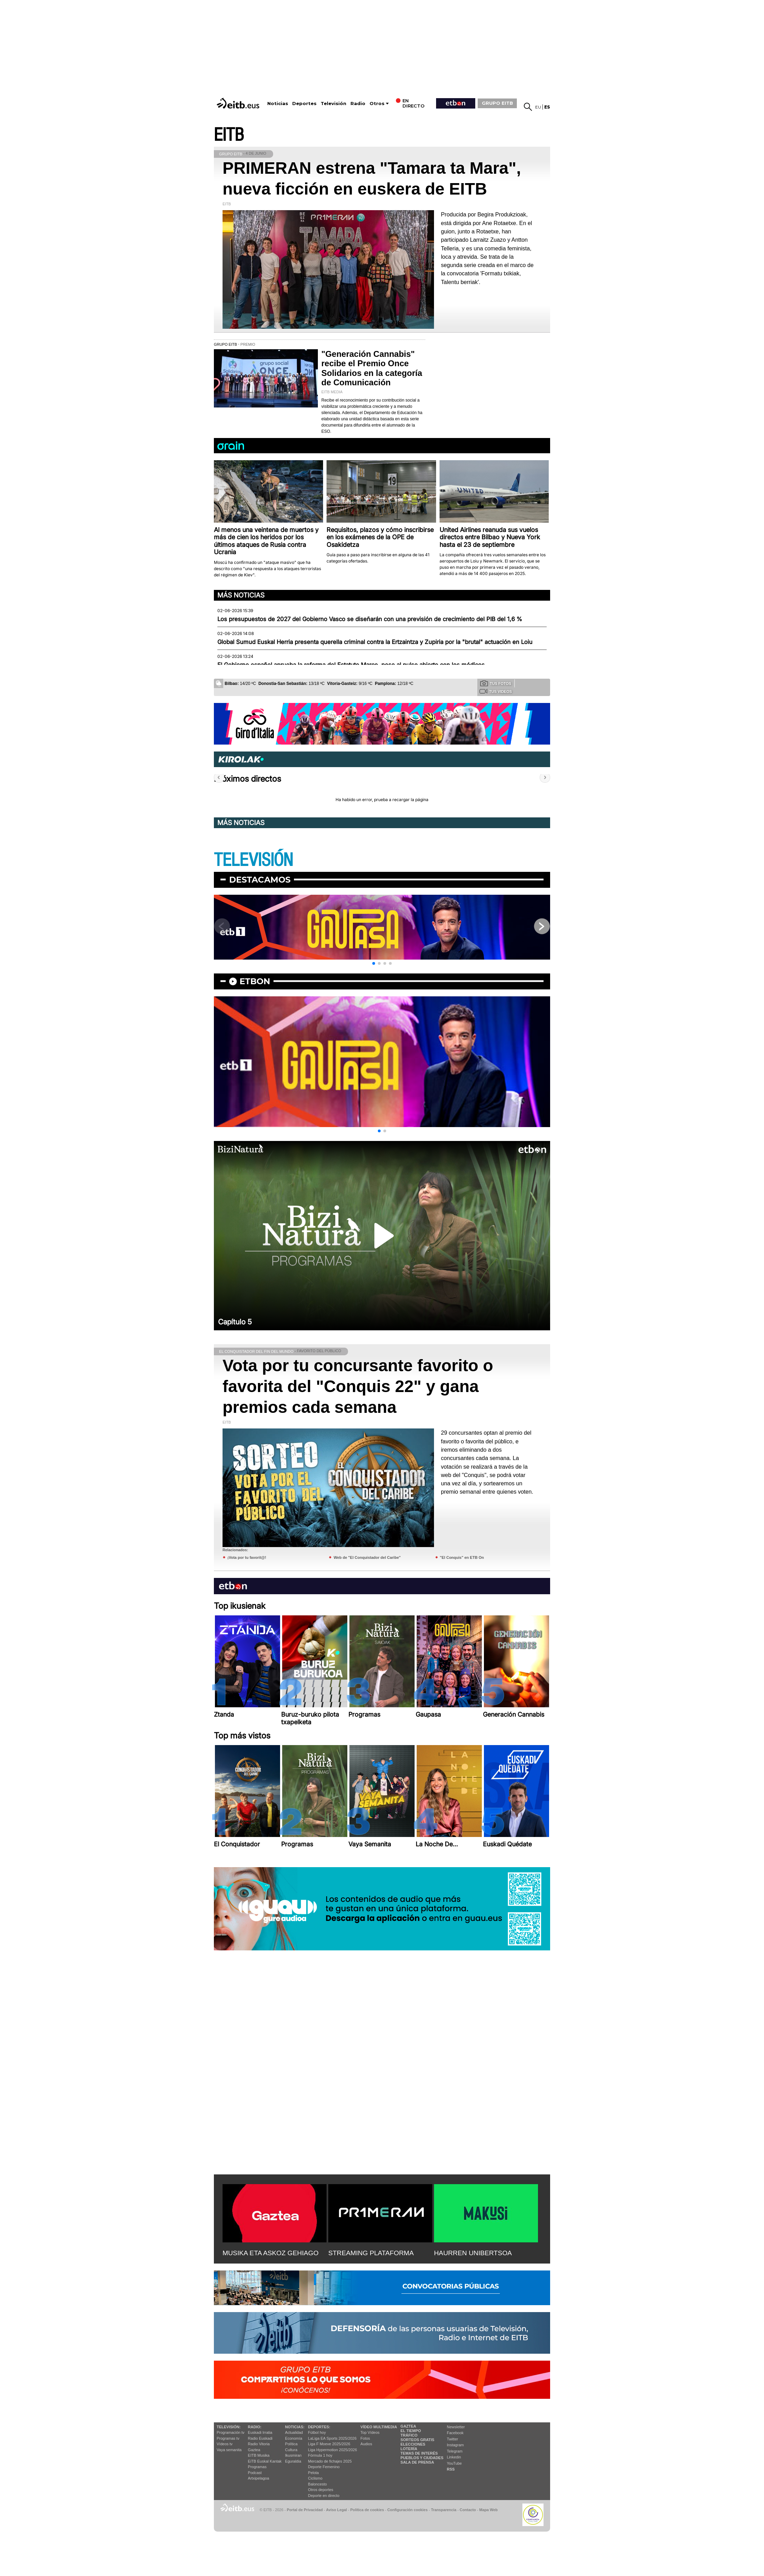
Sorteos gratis (417, 2440)
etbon (255, 981)
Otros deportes (320, 2490)
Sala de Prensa (417, 2462)
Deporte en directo (324, 2495)
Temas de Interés (419, 2453)
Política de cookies (367, 2510)
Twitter (452, 2439)
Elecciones (412, 2444)
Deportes (304, 103)
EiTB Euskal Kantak (264, 2461)
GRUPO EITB (497, 103)
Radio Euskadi (260, 2438)
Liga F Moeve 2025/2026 (329, 2444)
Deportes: (319, 2427)
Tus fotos (495, 683)
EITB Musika (258, 2455)
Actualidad (294, 2432)
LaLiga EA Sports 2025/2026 (332, 2438)
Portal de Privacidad (305, 2510)
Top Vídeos (370, 2432)
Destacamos (259, 880)
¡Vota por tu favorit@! (246, 1557)
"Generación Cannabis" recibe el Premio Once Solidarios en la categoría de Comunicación (371, 368)
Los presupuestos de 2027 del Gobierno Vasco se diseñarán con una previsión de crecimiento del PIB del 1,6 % (369, 619)
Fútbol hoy (317, 2432)
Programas (257, 2467)
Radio (357, 103)
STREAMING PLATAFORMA (371, 2253)
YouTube (454, 2463)
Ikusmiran (293, 2455)
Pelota (313, 2473)
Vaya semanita (229, 2450)
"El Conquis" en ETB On (462, 1557)
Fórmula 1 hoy (320, 2455)
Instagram (455, 2445)
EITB (229, 135)
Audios (366, 2444)
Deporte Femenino (324, 2467)
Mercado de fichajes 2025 (330, 2461)
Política (291, 2444)
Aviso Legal (336, 2510)
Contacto (468, 2510)
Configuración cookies (407, 2510)
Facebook (455, 2433)
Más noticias (240, 595)
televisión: (229, 2427)
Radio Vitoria (259, 2444)
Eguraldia (293, 2461)
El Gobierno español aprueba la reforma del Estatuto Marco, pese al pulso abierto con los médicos (351, 664)
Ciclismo (315, 2478)
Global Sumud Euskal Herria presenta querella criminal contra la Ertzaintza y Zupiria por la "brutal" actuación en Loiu (374, 641)
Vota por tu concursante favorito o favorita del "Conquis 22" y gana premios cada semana (358, 1386)
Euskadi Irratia (260, 2432)
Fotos (365, 2438)
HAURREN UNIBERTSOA (473, 2253)
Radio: (254, 2427)
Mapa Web (488, 2510)
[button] (373, 963)
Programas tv (228, 2438)
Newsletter (456, 2427)
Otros (377, 103)
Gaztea (254, 2450)
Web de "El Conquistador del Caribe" (367, 1557)
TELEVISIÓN (253, 860)
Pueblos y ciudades (421, 2458)
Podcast (255, 2473)
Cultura (291, 2450)
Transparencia (443, 2510)
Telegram (454, 2451)
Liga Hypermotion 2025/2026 (332, 2450)
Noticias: (294, 2427)
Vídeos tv (225, 2444)
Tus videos (495, 691)
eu (538, 107)
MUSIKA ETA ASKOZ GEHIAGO (271, 2253)
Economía (293, 2438)
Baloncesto (317, 2484)
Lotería (408, 2449)
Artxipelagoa (258, 2478)
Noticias (277, 103)
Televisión (333, 103)
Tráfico (408, 2435)
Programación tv (230, 2432)
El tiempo (410, 2431)
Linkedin (454, 2457)
